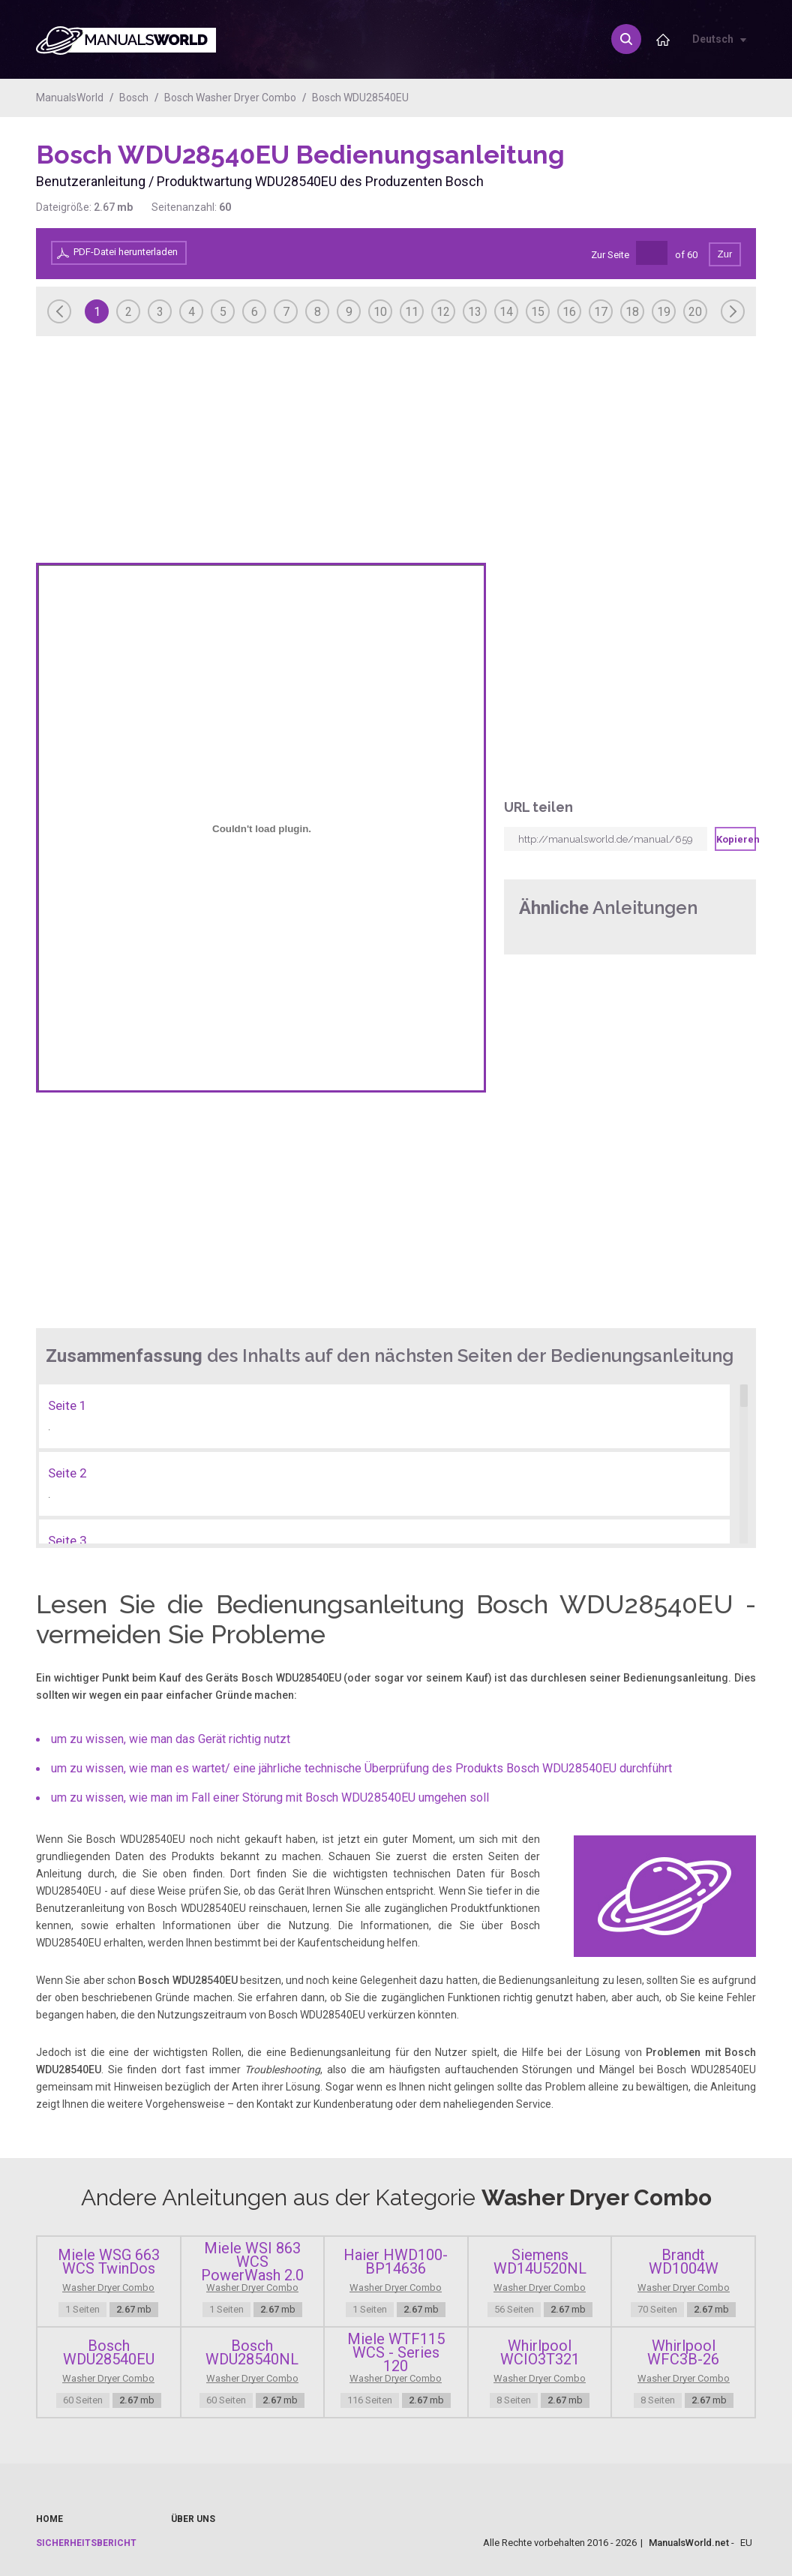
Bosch (133, 98)
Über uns (193, 2519)
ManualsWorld (70, 98)
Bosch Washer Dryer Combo (230, 98)
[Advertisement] (696, 178)
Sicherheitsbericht (86, 2543)
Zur (725, 254)
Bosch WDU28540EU (360, 98)
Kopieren (736, 839)
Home (49, 2519)
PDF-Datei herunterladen (126, 251)
